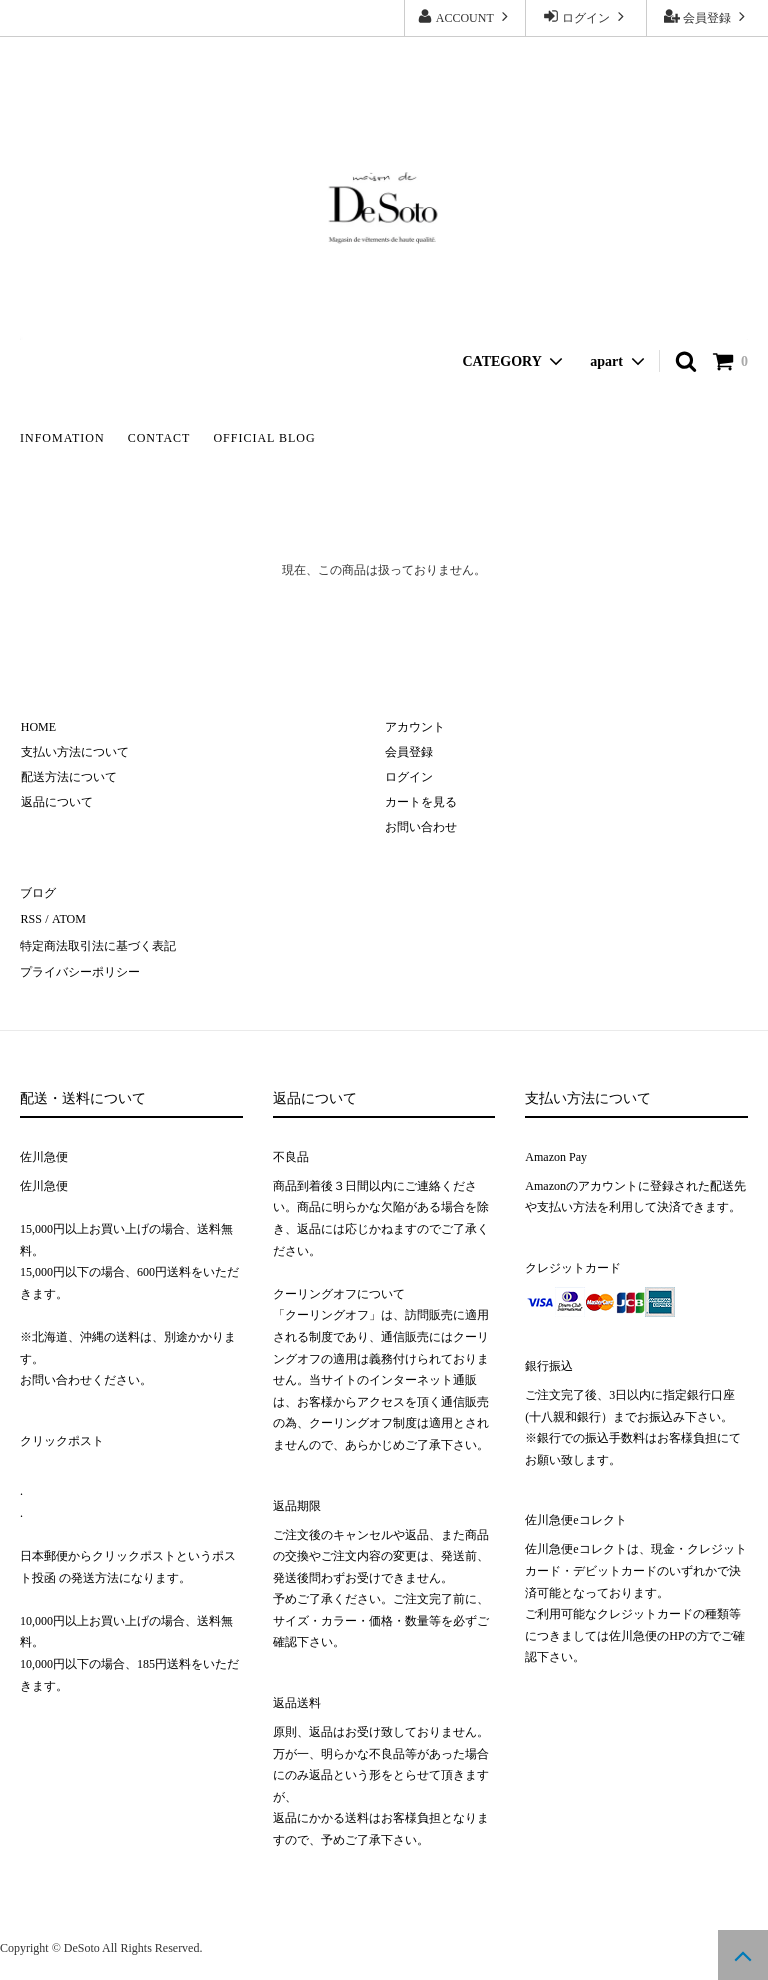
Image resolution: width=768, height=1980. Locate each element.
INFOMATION (62, 438)
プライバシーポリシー (80, 968)
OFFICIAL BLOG (264, 438)
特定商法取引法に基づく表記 (98, 943)
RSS (30, 918)
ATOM (67, 918)
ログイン (586, 16)
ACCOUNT (464, 16)
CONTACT (159, 438)
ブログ (38, 893)
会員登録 (707, 16)
